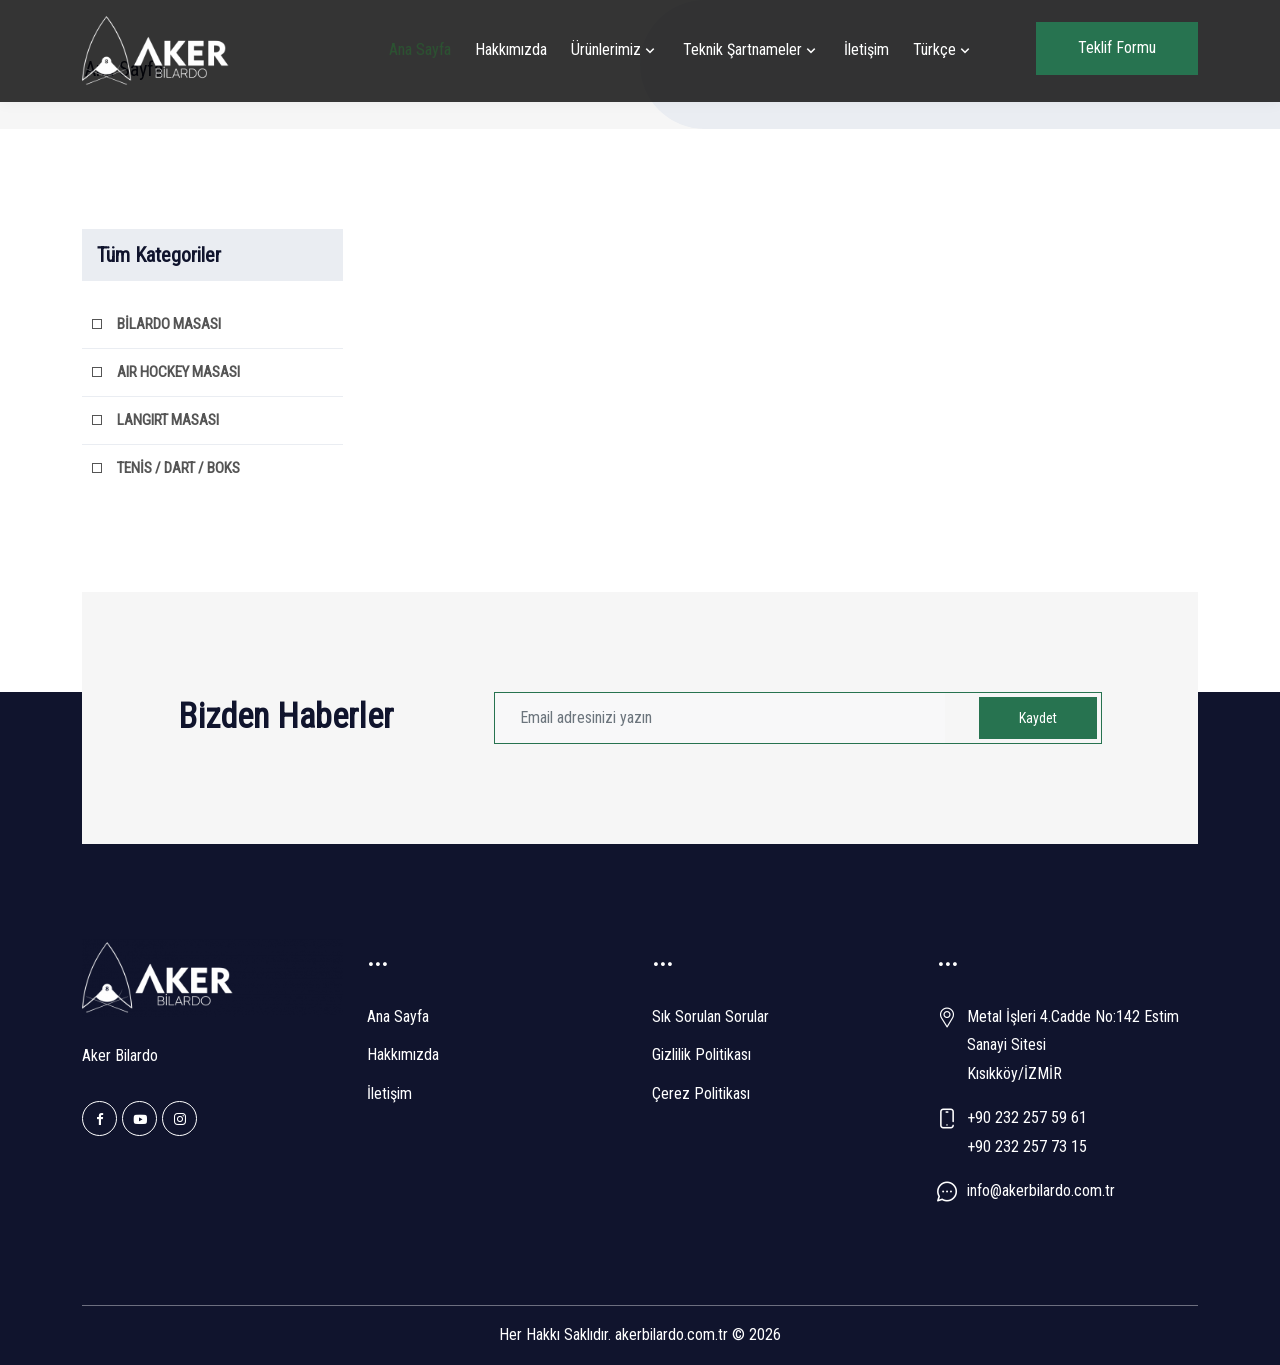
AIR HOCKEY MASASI (178, 372)
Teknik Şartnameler (742, 49)
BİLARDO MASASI (169, 324)
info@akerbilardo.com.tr (1041, 1190)
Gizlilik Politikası (701, 1054)
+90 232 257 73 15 (1027, 1146)
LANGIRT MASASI (168, 420)
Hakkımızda (511, 49)
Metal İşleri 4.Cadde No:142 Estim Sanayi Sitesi (1073, 1031)
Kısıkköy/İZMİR (1014, 1073)
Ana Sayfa (420, 49)
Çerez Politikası (701, 1093)
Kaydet (1038, 718)
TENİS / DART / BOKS (178, 468)
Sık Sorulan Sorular (710, 1016)
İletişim (866, 49)
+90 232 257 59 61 (1027, 1117)
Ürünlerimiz (606, 49)
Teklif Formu (1117, 47)
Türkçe (934, 49)
